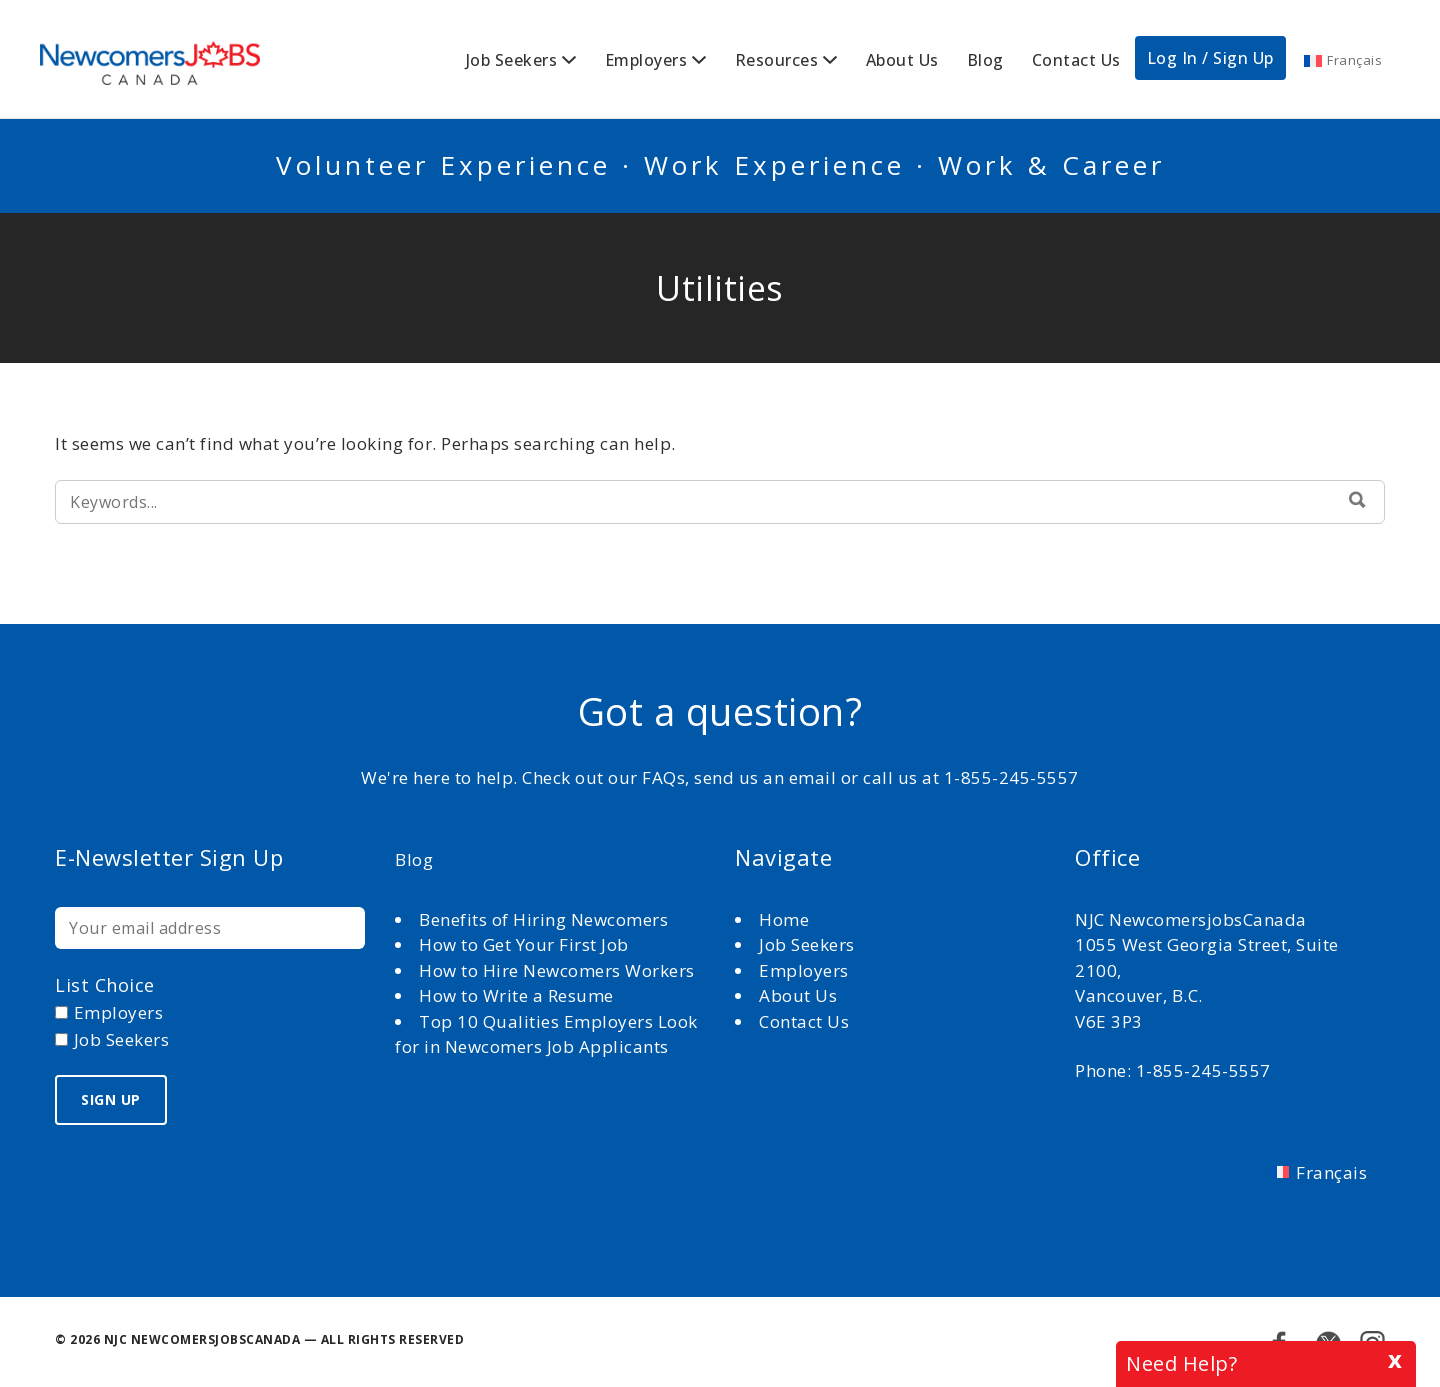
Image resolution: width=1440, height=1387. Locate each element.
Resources (777, 60)
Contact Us (1076, 60)
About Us (902, 60)
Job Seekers (512, 60)
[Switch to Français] (1343, 60)
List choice (105, 985)
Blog (985, 60)
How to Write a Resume (516, 995)
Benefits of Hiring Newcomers (543, 919)
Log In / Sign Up (1210, 58)
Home (786, 919)
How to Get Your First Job (524, 944)
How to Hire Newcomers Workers (557, 970)
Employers (646, 60)
